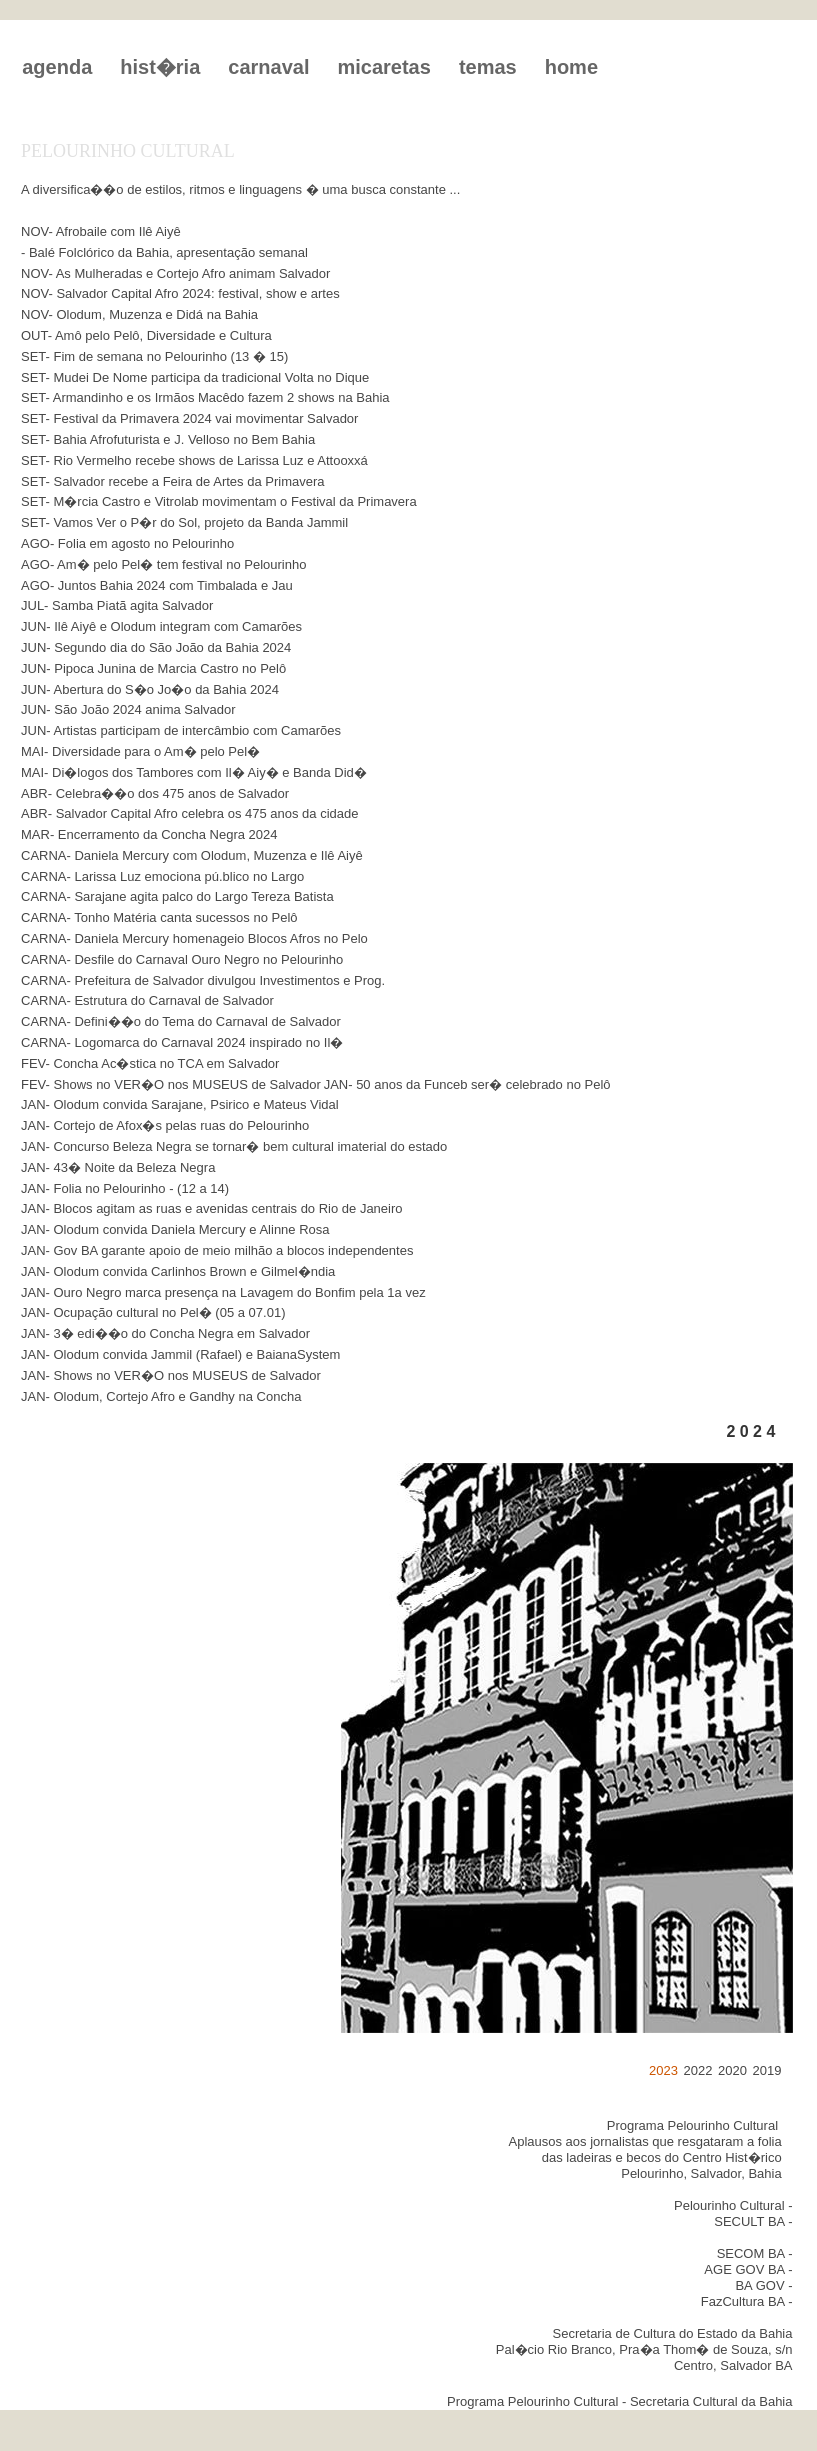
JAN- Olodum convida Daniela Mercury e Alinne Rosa (175, 1229)
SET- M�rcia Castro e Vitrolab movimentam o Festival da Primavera (219, 501)
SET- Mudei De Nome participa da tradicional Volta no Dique (195, 377)
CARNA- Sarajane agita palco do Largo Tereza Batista (177, 896)
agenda (57, 67)
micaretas (383, 67)
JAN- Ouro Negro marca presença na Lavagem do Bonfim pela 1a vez (223, 1292)
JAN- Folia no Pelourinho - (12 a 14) (125, 1188)
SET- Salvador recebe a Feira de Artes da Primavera (172, 481)
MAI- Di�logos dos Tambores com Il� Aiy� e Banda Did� (194, 772)
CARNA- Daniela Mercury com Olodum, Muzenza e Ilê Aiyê (192, 855)
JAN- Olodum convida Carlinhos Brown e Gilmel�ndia (178, 1271)
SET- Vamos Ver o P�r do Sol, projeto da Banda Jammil (184, 522)
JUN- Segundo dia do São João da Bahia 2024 (156, 647)
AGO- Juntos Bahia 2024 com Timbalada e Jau (157, 585)
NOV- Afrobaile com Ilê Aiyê (101, 231)
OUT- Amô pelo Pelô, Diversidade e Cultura (146, 335)
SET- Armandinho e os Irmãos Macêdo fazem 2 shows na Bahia (205, 397)
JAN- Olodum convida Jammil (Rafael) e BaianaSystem (180, 1354)
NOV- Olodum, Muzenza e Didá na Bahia (139, 314)
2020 (732, 2070)
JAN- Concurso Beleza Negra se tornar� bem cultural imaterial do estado (234, 1146)
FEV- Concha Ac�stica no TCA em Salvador (150, 1063)
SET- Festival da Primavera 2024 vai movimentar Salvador (189, 418)
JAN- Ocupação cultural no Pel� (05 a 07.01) (153, 1312)
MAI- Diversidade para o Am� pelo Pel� (140, 751)
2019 (766, 2070)
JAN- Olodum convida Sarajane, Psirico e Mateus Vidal (180, 1104)
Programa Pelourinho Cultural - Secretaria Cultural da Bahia (619, 2401)
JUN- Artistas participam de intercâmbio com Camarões (181, 730)
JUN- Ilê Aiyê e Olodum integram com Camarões (161, 626)
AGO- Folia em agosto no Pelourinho (127, 543)
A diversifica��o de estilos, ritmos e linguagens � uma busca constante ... (240, 189)
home (571, 67)
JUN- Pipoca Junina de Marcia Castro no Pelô (153, 668)
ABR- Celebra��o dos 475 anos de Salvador (155, 793)
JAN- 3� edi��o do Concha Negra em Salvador (165, 1333)
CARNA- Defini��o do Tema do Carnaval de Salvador (181, 1021)
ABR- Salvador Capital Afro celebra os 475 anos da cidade (189, 813)
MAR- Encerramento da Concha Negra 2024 (149, 834)
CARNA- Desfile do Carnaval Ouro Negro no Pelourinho (182, 959)
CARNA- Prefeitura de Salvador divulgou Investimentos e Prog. (203, 980)
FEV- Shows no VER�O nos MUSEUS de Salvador (171, 1084)
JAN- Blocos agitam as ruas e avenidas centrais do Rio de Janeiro (212, 1208)
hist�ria (160, 67)
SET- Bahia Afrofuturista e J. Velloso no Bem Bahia (168, 439)
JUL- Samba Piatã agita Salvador (117, 605)
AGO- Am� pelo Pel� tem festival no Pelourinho (163, 564)
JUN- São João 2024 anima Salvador (128, 709)
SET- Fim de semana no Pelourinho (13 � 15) (154, 356)
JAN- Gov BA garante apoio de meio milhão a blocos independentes (217, 1250)
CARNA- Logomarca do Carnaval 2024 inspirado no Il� (182, 1042)
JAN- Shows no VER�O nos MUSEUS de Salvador (171, 1375)
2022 (697, 2070)
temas (488, 67)
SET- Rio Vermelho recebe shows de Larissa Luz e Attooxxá (194, 460)
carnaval (268, 67)
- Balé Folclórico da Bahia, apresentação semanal (164, 252)
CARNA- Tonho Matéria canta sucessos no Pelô (159, 917)
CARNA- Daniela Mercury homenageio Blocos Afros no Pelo (194, 938)
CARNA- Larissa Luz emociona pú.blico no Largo (162, 876)
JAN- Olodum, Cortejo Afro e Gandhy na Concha (161, 1396)
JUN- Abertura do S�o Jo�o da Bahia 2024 (150, 689)
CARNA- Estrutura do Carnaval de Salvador (147, 1000)
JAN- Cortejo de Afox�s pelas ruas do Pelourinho (165, 1125)
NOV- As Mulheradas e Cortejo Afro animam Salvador (175, 273)
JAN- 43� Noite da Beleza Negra (118, 1167)
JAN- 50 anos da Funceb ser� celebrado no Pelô (467, 1084)
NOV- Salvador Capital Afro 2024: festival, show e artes (180, 293)
